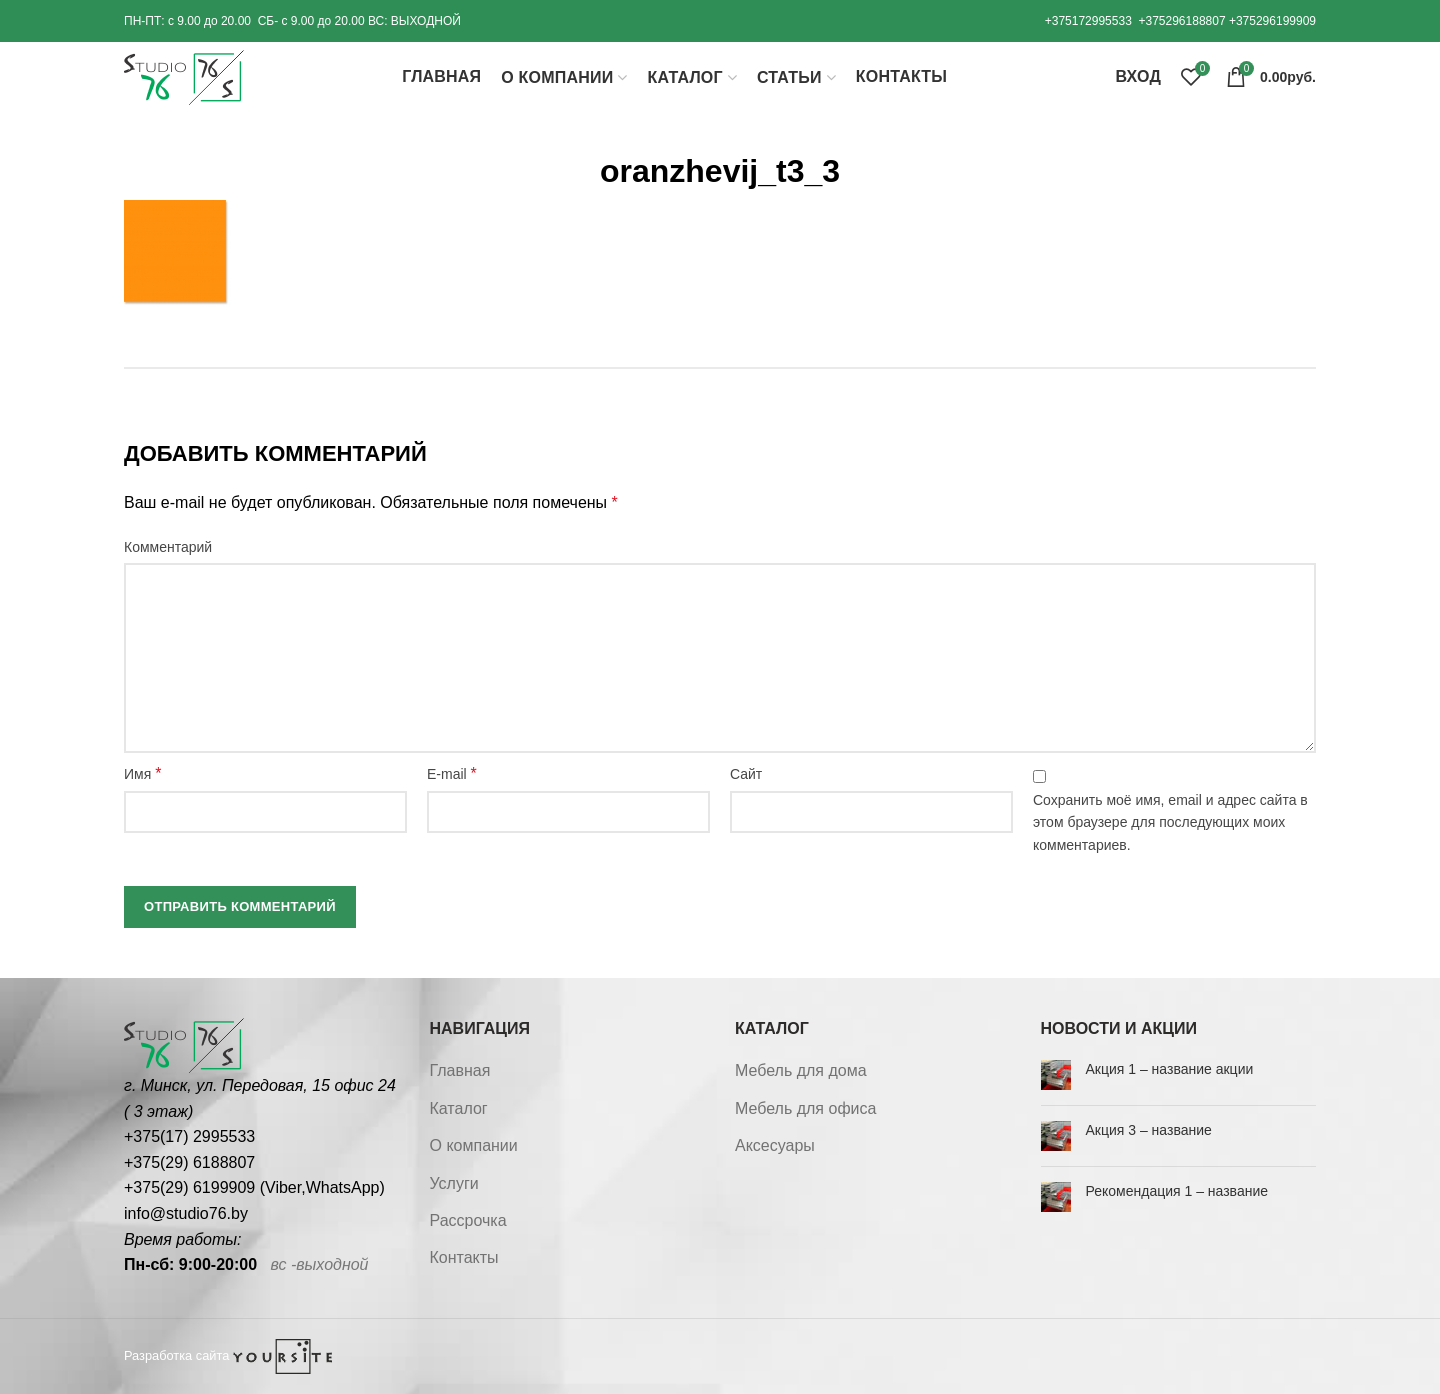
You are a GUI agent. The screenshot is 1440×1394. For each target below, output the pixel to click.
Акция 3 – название (1149, 1130)
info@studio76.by (186, 1213)
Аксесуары (775, 1145)
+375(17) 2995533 (189, 1136)
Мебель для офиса (805, 1108)
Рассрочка (468, 1220)
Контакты (464, 1257)
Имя (142, 773)
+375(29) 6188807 (189, 1162)
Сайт (746, 774)
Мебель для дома (801, 1070)
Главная (460, 1070)
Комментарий (168, 547)
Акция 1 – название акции (1170, 1069)
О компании (474, 1145)
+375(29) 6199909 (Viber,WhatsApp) (254, 1187)
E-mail (452, 773)
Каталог (459, 1108)
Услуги (454, 1183)
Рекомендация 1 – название (1177, 1191)
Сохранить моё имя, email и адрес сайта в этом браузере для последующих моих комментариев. (1170, 822)
